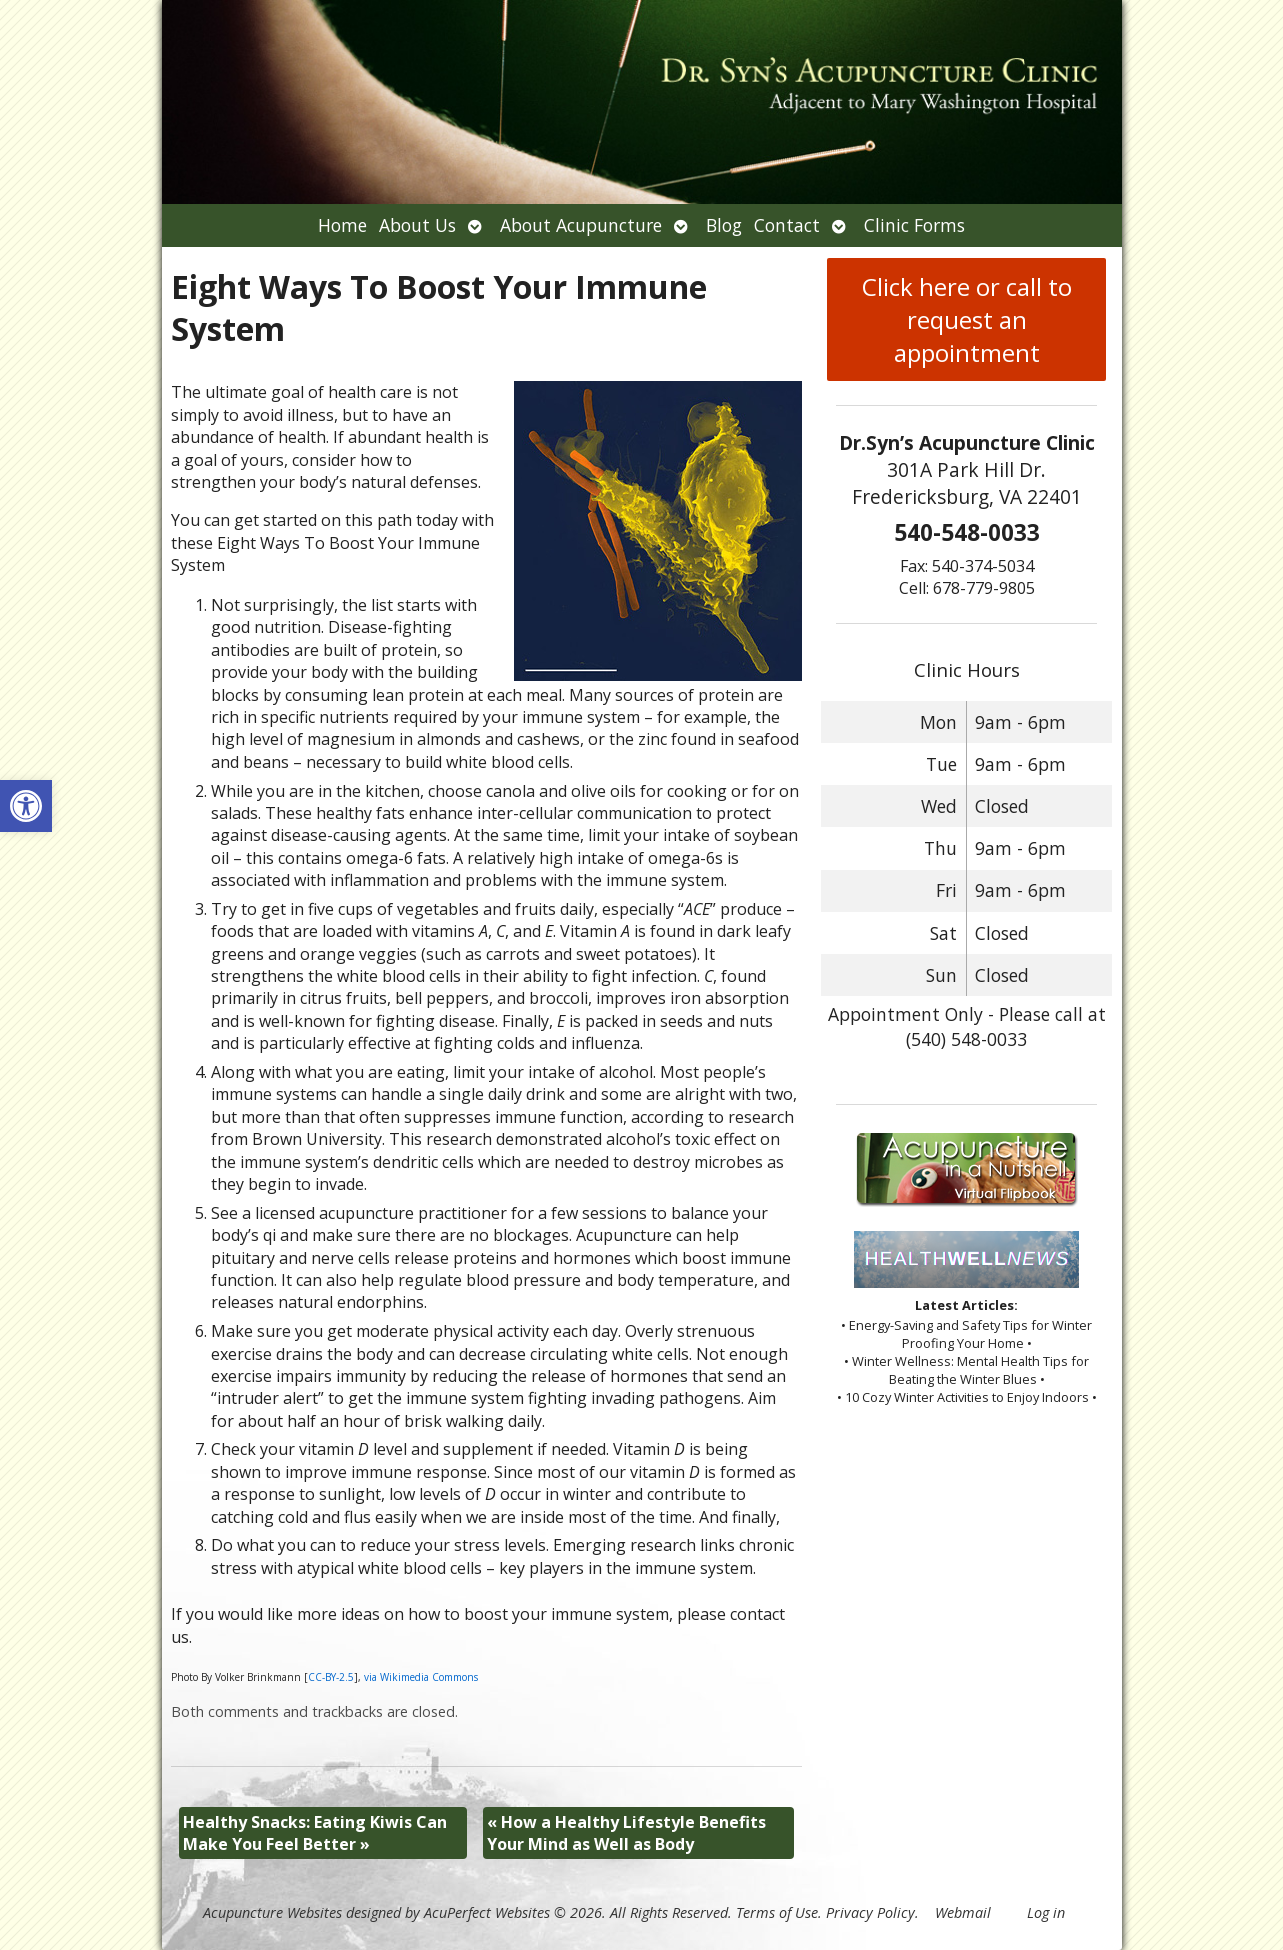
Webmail (963, 1912)
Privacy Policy (870, 1912)
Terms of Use (777, 1912)
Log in (1046, 1912)
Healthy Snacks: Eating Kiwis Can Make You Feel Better (315, 1833)
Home (342, 225)
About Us (417, 225)
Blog (724, 225)
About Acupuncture (581, 225)
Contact (787, 225)
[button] (26, 806)
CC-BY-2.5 (331, 1677)
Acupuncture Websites (272, 1912)
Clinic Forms (914, 225)
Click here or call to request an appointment (967, 319)
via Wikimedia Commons (421, 1677)
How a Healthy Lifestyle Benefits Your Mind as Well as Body (626, 1833)
